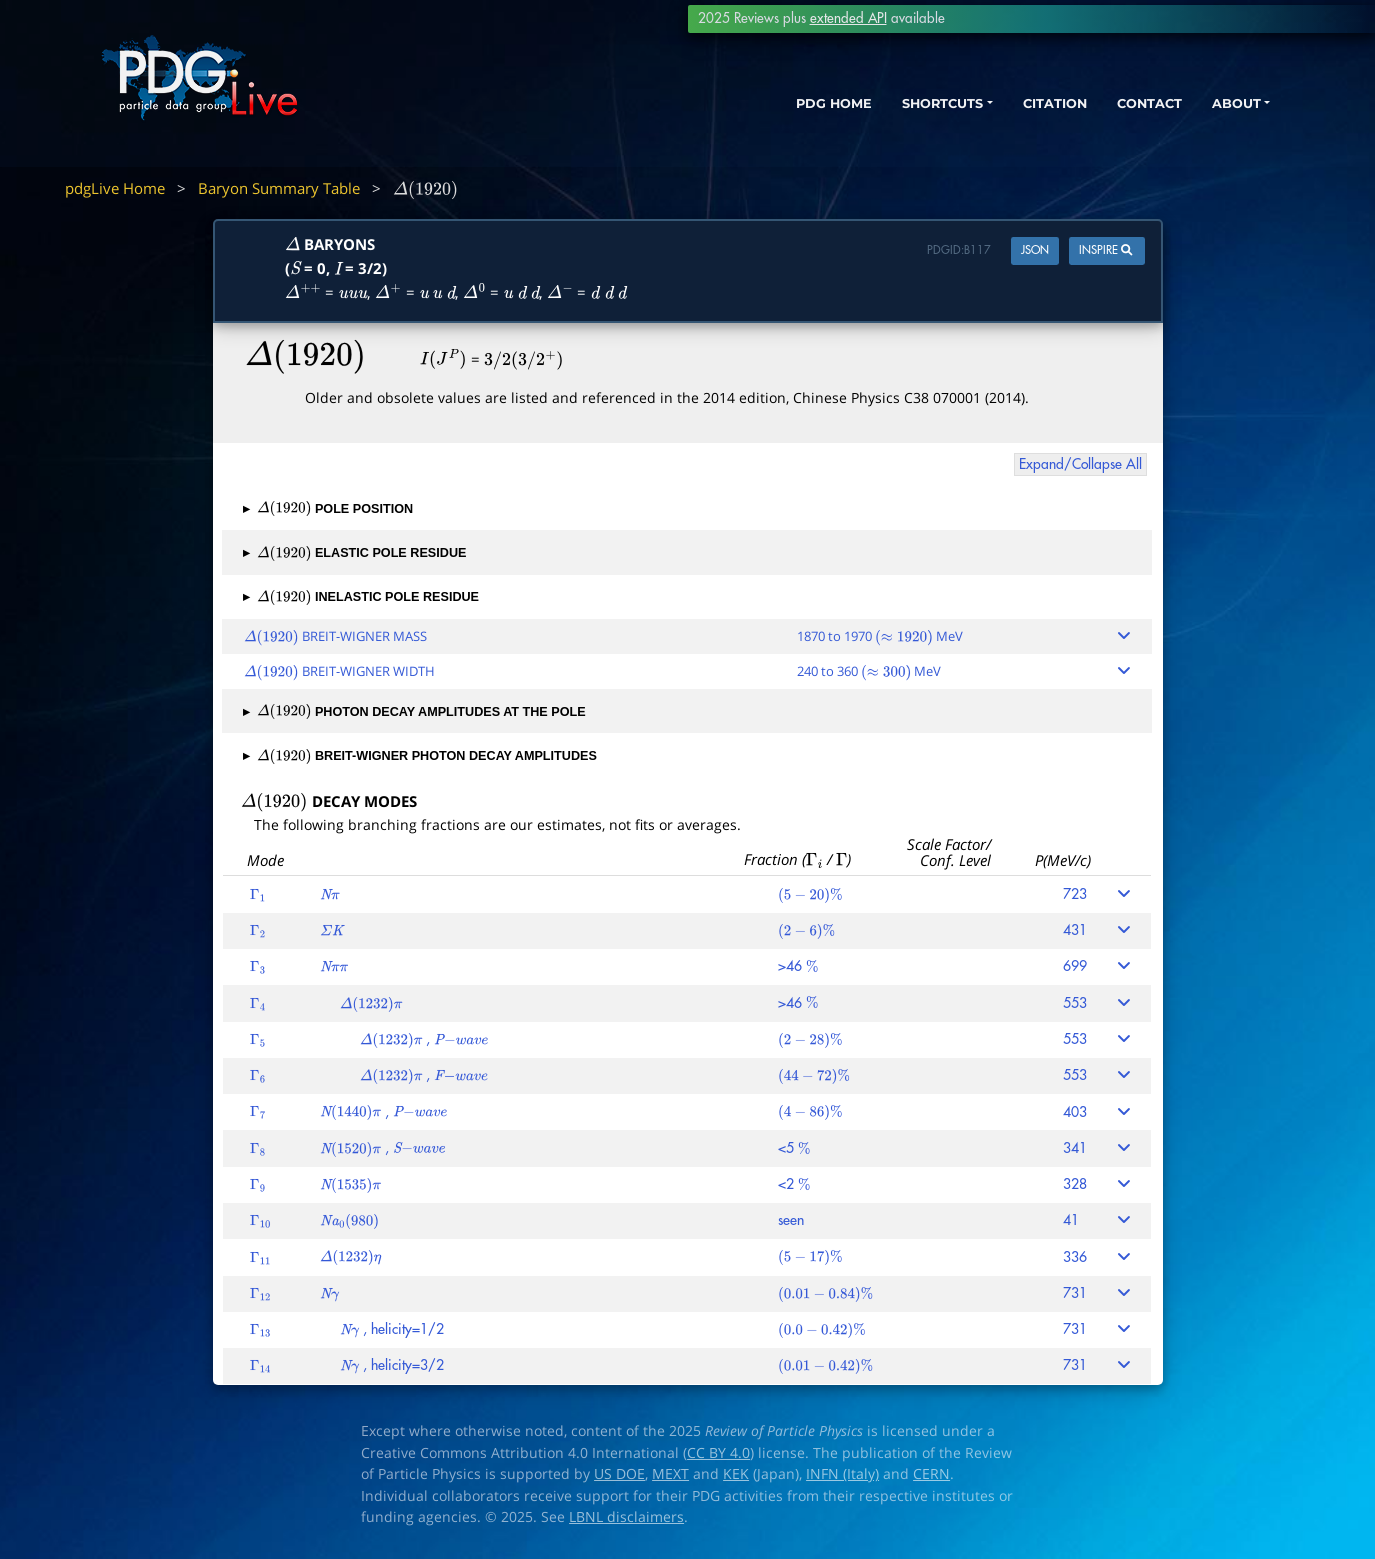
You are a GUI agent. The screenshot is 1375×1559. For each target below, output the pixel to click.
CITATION (1020, 107)
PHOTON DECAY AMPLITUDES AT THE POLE (414, 712)
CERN (931, 1474)
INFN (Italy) (842, 1474)
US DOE (619, 1474)
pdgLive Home (115, 188)
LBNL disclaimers (626, 1517)
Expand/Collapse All (1080, 464)
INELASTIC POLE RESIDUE (361, 597)
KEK (736, 1474)
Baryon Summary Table (279, 188)
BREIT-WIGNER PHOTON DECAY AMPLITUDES (420, 756)
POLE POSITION (328, 509)
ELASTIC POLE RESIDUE (355, 553)
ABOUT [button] (1220, 107)
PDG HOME (771, 107)
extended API (848, 18)
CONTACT (1124, 107)
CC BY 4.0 (718, 1453)
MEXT (670, 1474)
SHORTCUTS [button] (893, 107)
